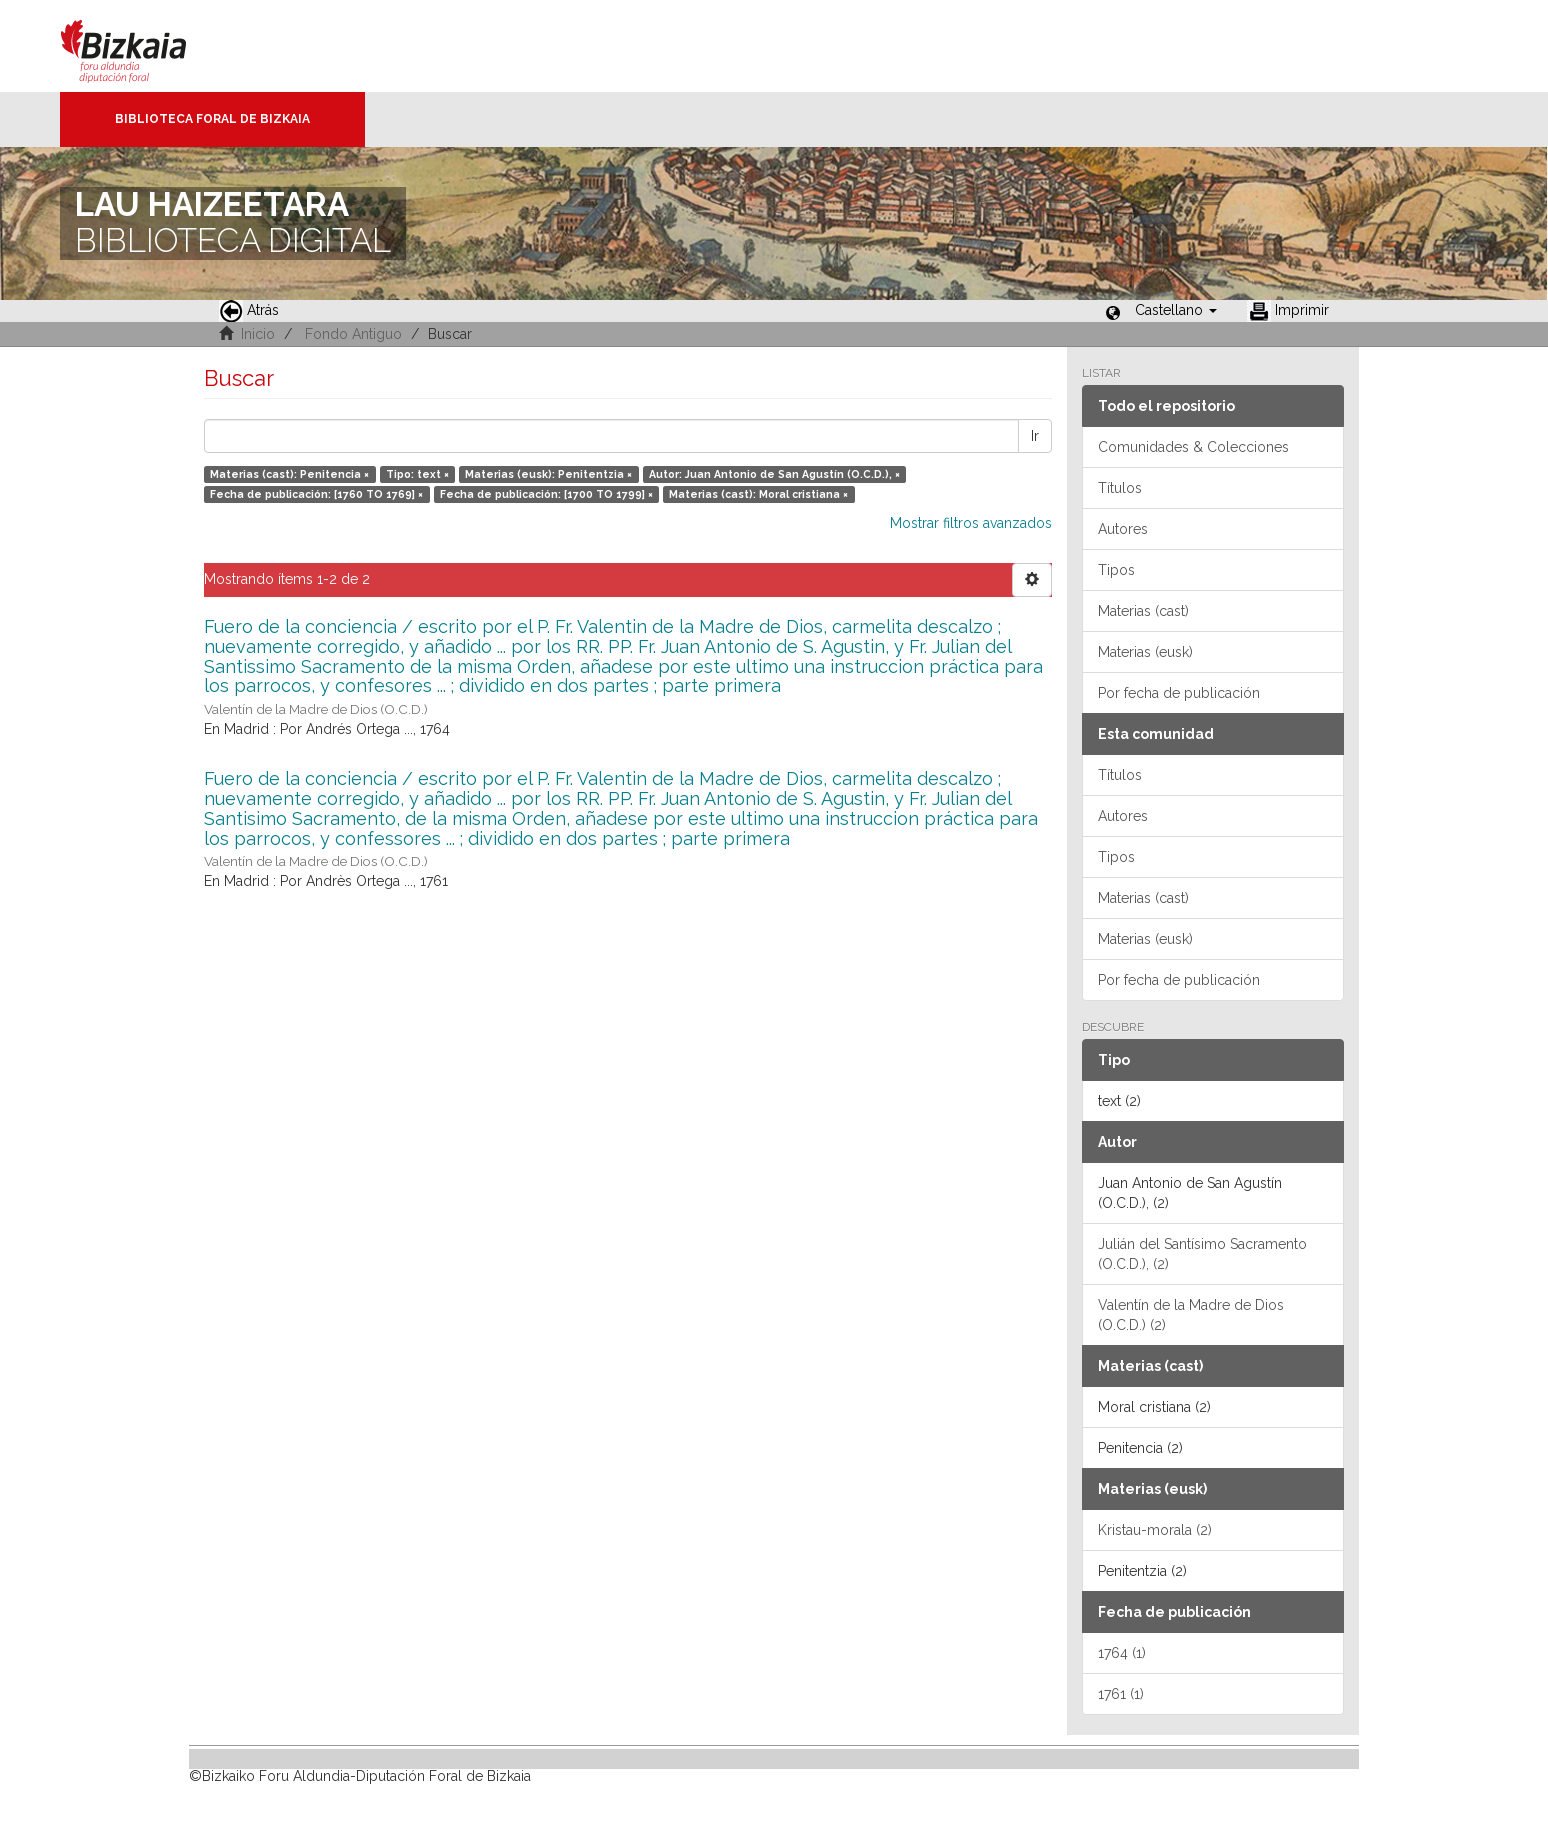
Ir (1035, 436)
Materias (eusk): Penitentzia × (548, 474)
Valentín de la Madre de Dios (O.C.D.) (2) (1191, 1315)
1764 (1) (1122, 1653)
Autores (1123, 529)
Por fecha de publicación (1179, 693)
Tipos (1116, 570)
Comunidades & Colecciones (1193, 447)
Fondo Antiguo (353, 334)
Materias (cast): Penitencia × (289, 474)
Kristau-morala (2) (1155, 1530)
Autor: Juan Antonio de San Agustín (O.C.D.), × (774, 474)
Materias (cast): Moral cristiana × (758, 494)
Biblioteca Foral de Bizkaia (212, 119)
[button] (1176, 310)
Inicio (258, 334)
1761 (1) (1121, 1694)
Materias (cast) (1143, 611)
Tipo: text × (417, 474)
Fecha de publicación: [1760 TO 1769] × (316, 494)
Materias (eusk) (1145, 652)
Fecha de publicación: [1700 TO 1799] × (546, 494)
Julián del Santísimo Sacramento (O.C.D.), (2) (1202, 1254)
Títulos (1120, 488)
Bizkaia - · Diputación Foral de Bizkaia (144, 46)
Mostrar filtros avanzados (971, 523)
